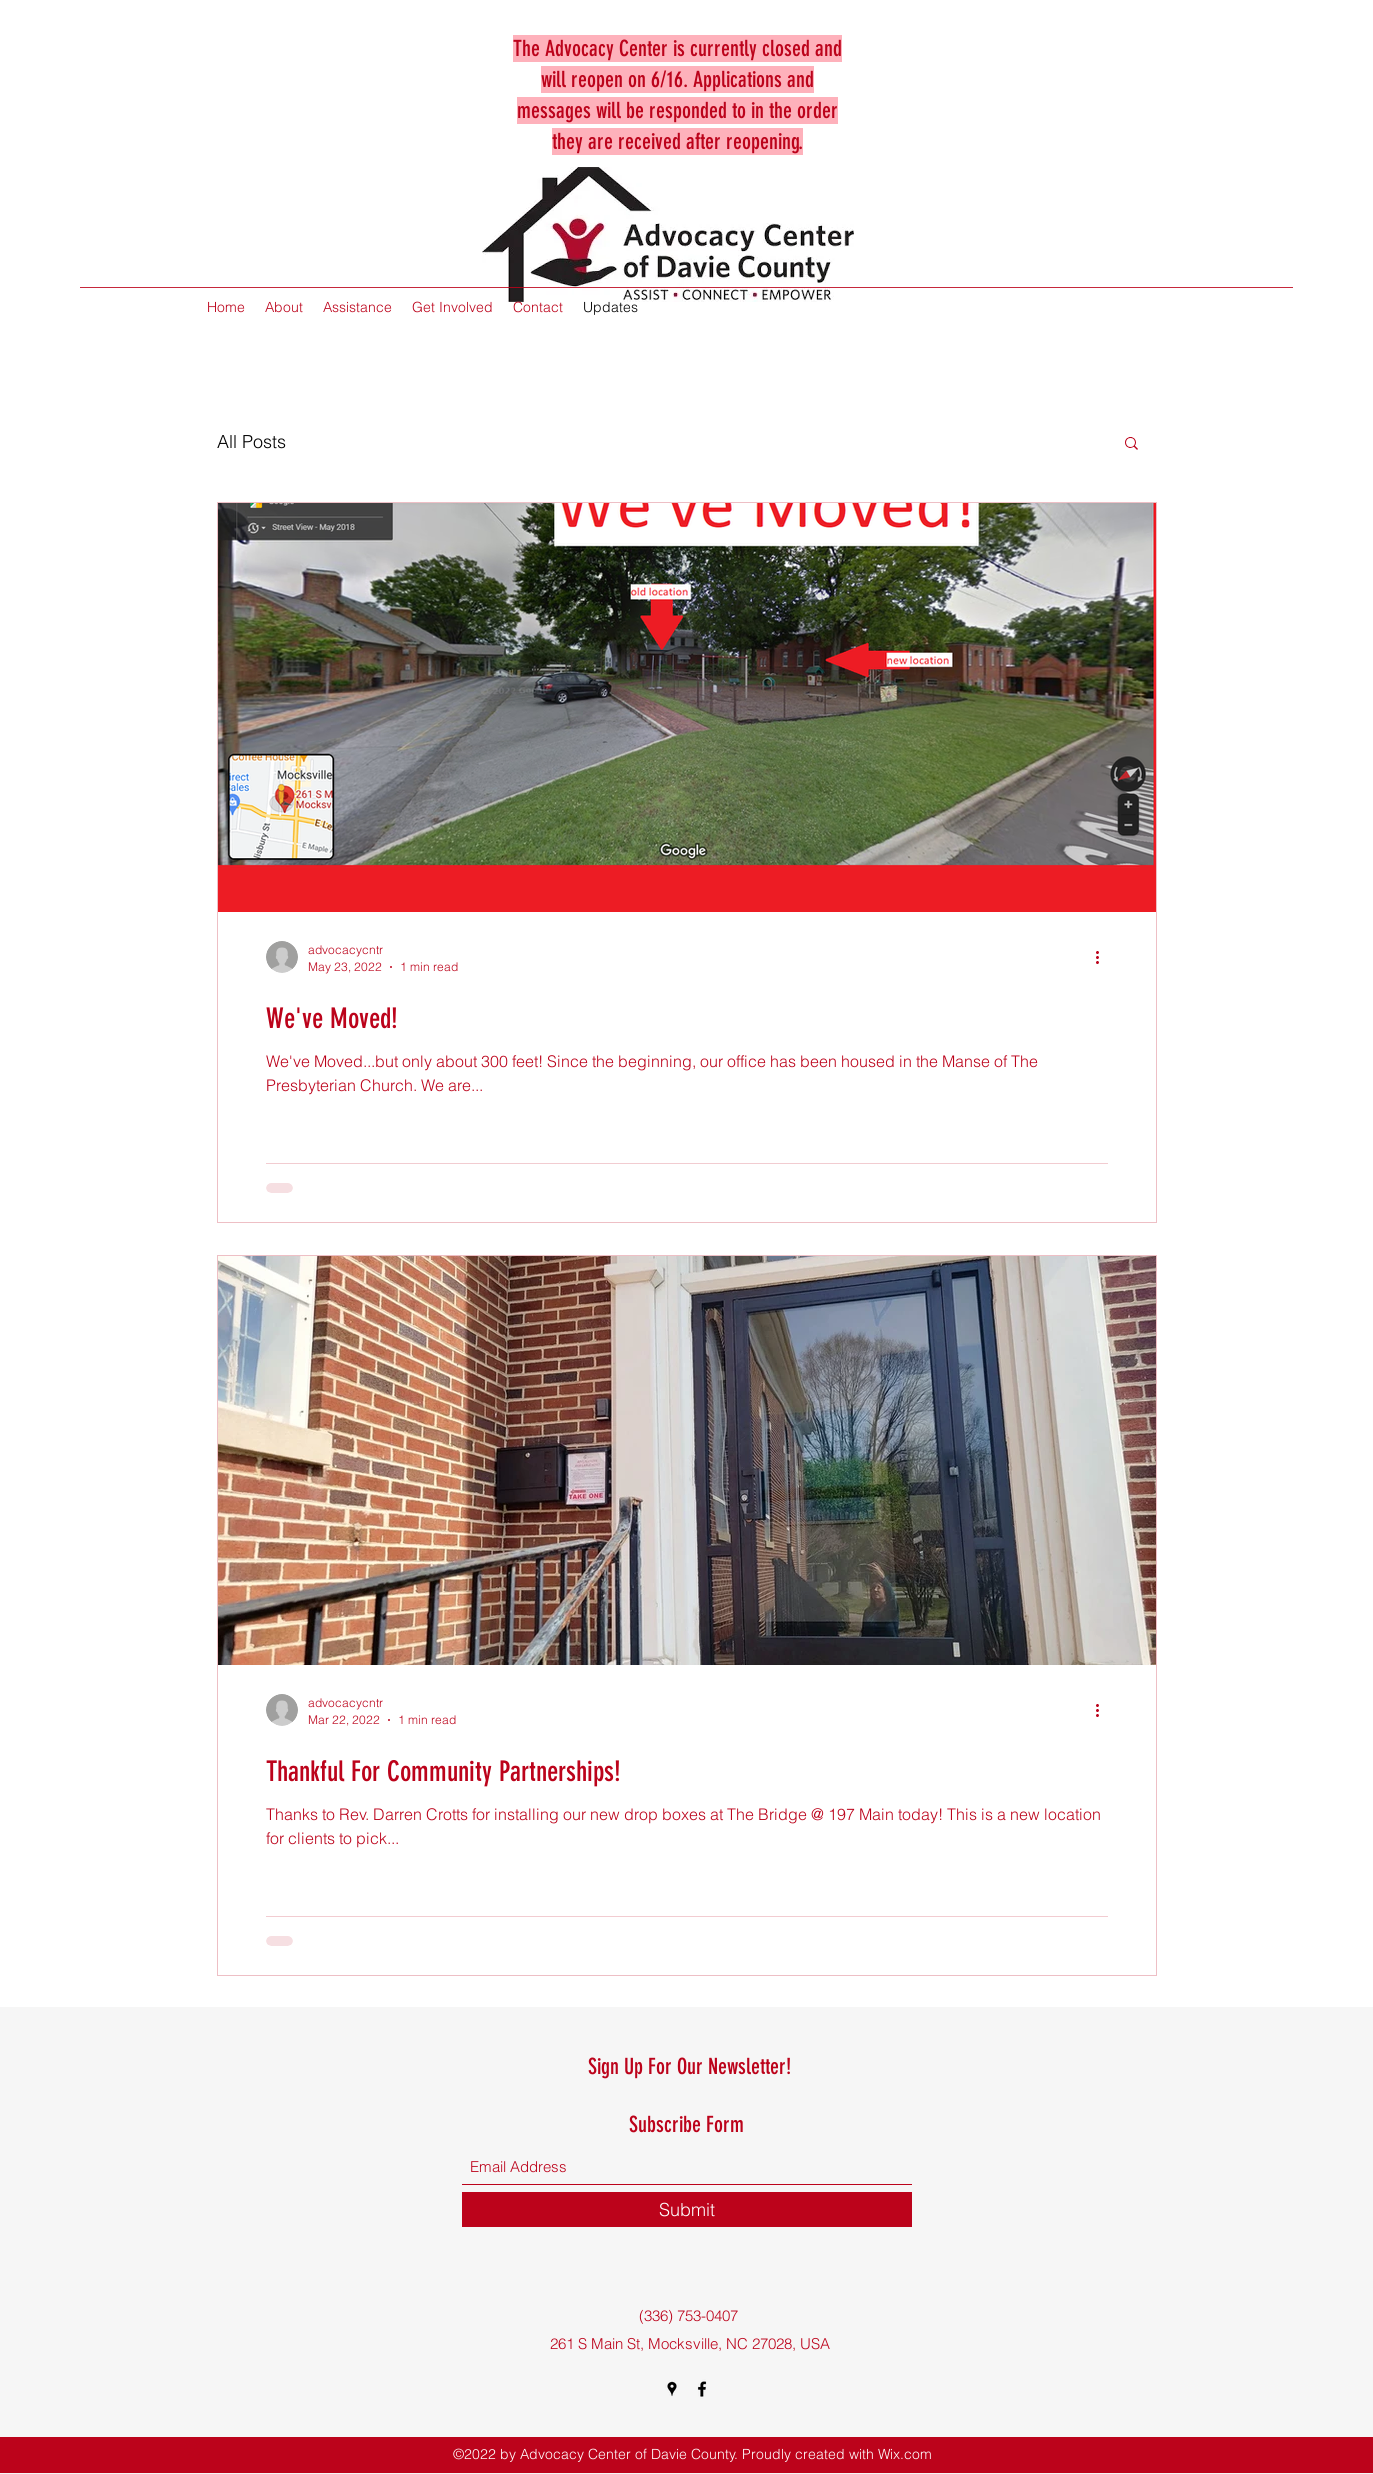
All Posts (251, 441)
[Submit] (687, 2209)
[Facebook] (702, 2389)
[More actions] (1105, 957)
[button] (1131, 444)
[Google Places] (672, 2389)
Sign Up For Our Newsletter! (689, 2066)
